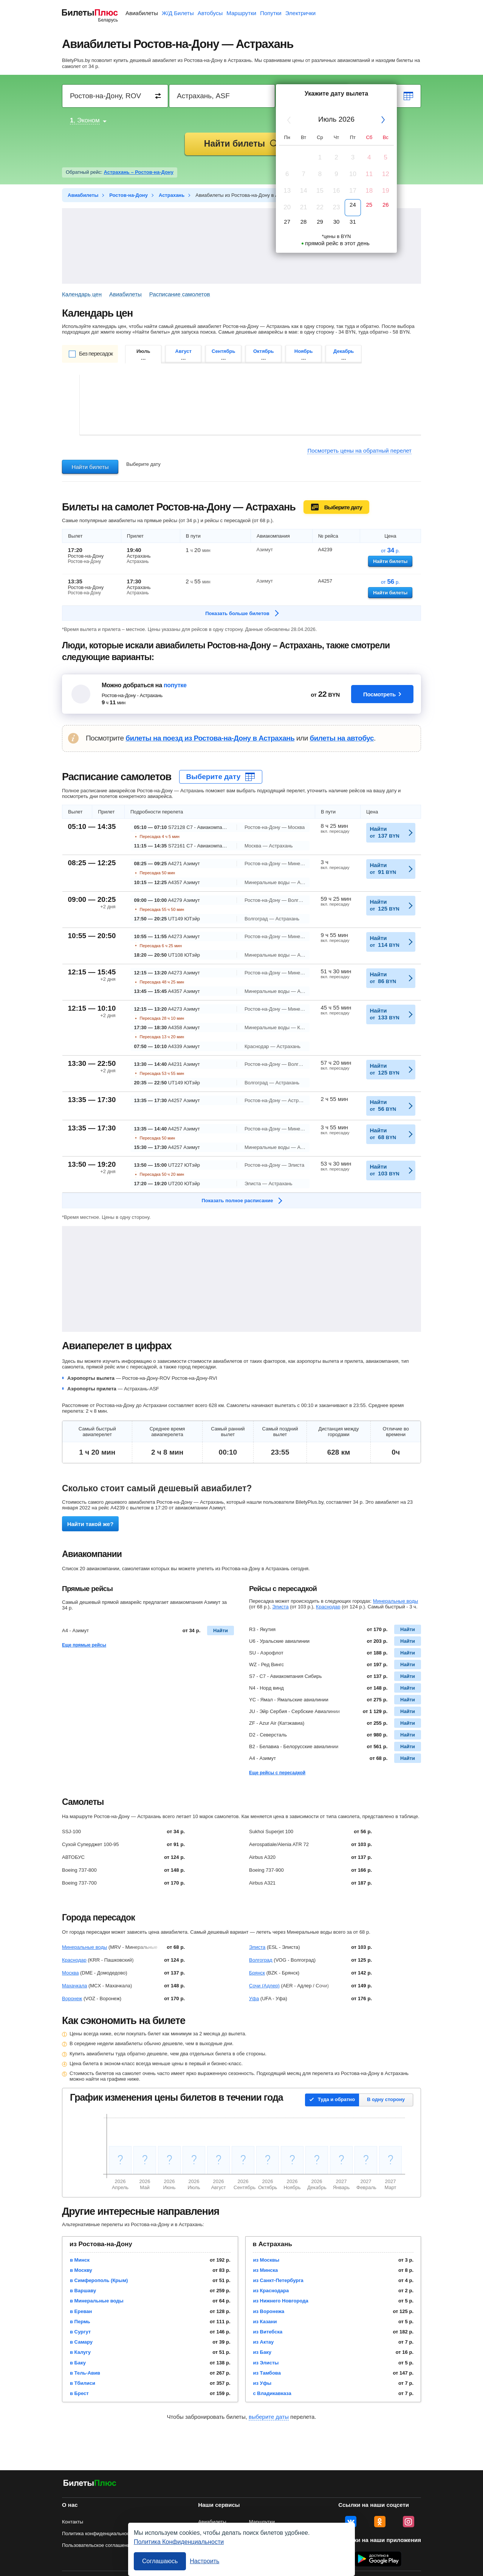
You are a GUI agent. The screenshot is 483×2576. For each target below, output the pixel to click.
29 (320, 221)
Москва (70, 1973)
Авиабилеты (141, 13)
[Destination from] (115, 96)
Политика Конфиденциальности (179, 2542)
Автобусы (210, 13)
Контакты (72, 2522)
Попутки (271, 13)
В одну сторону (386, 2099)
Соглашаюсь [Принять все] (160, 2561)
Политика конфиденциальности (98, 2533)
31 (353, 221)
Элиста (280, 1607)
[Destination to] (222, 96)
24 (353, 204)
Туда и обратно (336, 2099)
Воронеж (72, 1998)
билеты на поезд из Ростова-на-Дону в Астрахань (209, 738)
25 (369, 204)
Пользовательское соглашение (97, 2545)
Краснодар (328, 1607)
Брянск (257, 1973)
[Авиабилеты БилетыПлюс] (90, 2484)
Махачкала (74, 1985)
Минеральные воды (395, 1601)
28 (303, 221)
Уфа (254, 1998)
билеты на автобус (342, 738)
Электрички (300, 13)
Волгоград (260, 1960)
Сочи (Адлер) (264, 1985)
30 (336, 221)
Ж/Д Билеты (178, 13)
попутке (175, 685)
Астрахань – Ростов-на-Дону (138, 172)
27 (287, 221)
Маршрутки (241, 13)
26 (385, 204)
